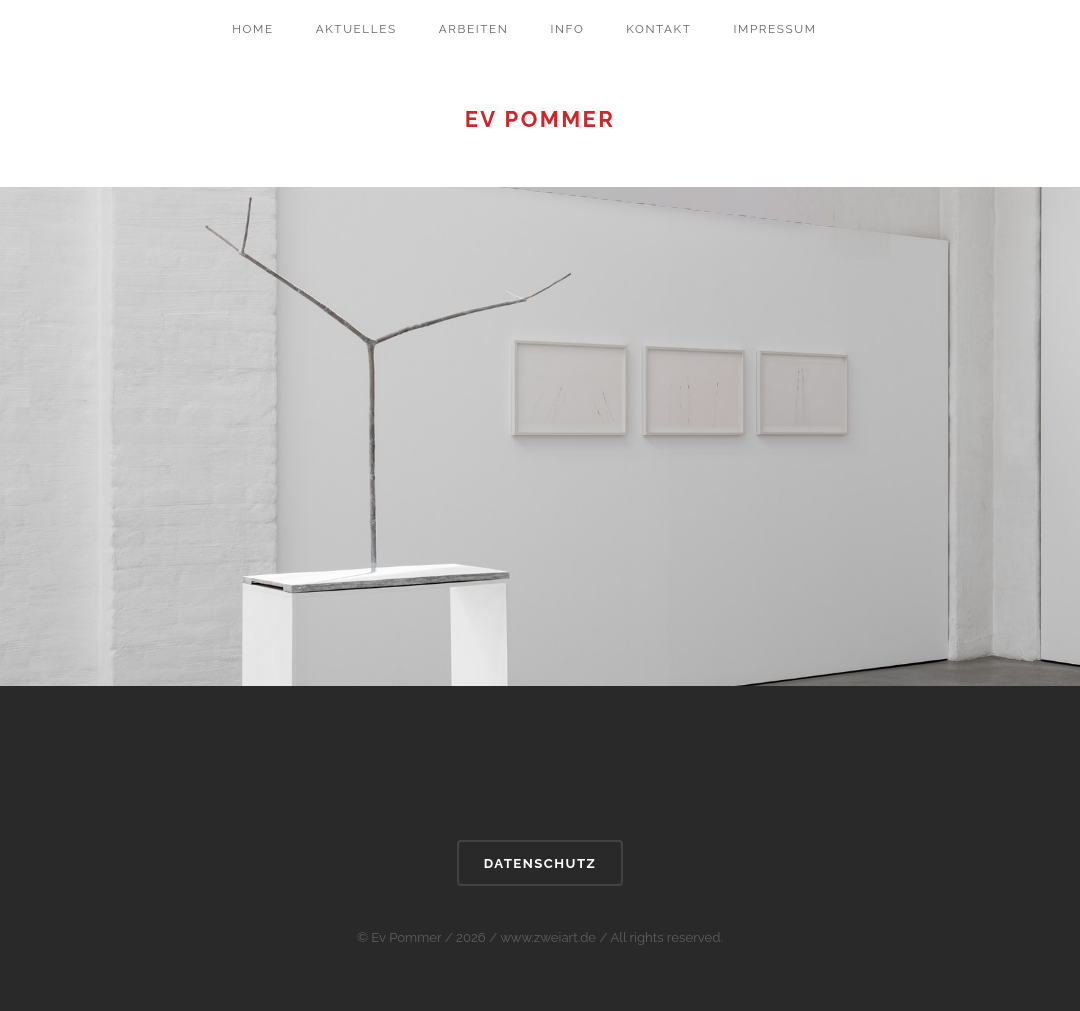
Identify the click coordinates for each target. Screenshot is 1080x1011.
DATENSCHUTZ (540, 863)
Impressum (775, 29)
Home (252, 29)
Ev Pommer (540, 119)
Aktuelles (356, 29)
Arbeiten (474, 29)
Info (567, 29)
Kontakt (658, 29)
